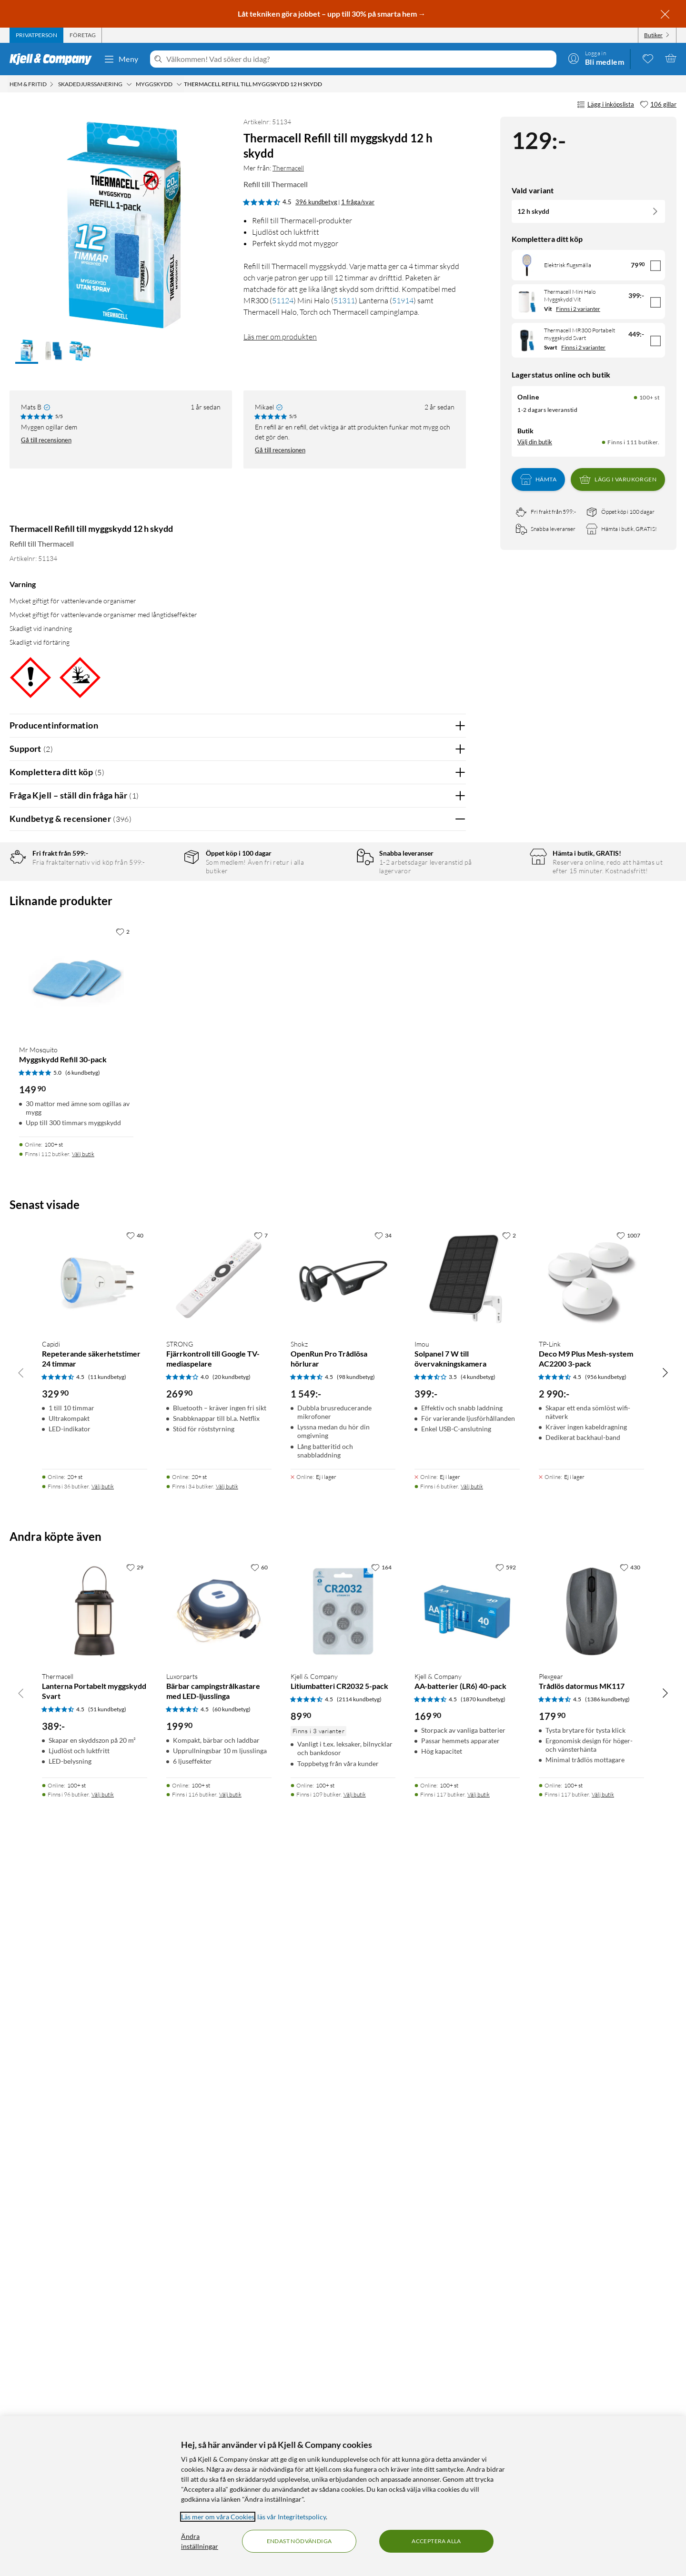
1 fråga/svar (357, 202)
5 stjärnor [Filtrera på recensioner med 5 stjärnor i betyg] (161, 890)
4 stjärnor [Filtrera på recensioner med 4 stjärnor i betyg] (161, 905)
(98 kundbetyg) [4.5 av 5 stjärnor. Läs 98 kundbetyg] (356, 2093)
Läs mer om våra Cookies (217, 2517)
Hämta (538, 479)
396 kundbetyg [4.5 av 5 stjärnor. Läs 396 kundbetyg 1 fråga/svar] (316, 202)
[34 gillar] (383, 1951)
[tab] (36, 35)
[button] (26, 351)
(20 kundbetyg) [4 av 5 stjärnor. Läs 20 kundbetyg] (231, 2093)
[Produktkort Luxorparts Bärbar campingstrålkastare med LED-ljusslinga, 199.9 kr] (218, 2328)
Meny (121, 59)
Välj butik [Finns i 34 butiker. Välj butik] (227, 2203)
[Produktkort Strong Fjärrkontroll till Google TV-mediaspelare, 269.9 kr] (218, 1995)
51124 (282, 300)
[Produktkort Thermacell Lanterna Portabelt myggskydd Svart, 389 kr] (94, 2328)
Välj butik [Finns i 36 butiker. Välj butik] (102, 2203)
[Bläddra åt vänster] (21, 2089)
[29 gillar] (134, 2284)
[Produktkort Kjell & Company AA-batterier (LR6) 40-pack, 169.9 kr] (467, 2328)
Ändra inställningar (199, 2541)
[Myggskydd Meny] (179, 84)
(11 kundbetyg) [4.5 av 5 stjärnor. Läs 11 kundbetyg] (107, 2093)
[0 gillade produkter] (647, 58)
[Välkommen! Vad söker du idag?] (359, 59)
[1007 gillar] (628, 1951)
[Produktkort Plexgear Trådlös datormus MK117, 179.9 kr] (591, 2328)
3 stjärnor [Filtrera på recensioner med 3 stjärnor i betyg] (161, 920)
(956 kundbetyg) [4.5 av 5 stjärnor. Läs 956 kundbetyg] (605, 2093)
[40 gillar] (134, 1951)
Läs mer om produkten (280, 336)
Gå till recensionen (46, 440)
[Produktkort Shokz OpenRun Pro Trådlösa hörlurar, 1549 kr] (343, 1995)
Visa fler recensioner (237, 1485)
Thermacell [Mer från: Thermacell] (288, 168)
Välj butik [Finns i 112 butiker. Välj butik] (83, 1870)
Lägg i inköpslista (605, 105)
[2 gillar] (123, 1648)
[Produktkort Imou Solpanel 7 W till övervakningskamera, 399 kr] (467, 1995)
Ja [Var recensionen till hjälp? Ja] (432, 1087)
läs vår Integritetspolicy (291, 2517)
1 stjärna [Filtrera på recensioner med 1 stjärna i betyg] (160, 949)
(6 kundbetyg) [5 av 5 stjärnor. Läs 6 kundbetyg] (82, 1789)
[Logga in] (596, 58)
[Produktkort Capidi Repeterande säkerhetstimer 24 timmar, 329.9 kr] (94, 1995)
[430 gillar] (630, 2284)
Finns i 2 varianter (578, 308)
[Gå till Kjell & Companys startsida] (54, 59)
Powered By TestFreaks (425, 1458)
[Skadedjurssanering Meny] (129, 84)
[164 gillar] (381, 2284)
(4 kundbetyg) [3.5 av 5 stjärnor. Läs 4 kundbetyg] (478, 2093)
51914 (403, 300)
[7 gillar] (261, 1951)
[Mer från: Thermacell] (40, 505)
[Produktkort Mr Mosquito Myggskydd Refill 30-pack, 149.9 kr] (76, 1696)
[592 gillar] (505, 2284)
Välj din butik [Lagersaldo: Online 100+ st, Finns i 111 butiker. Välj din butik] (534, 442)
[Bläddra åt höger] (665, 2089)
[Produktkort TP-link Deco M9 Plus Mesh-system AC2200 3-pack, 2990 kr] (591, 1995)
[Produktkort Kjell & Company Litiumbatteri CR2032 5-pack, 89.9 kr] (343, 2328)
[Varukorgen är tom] (670, 58)
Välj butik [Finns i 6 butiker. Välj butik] (472, 2203)
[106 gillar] (658, 104)
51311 (344, 300)
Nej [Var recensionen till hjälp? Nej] (451, 1087)
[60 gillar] (259, 2284)
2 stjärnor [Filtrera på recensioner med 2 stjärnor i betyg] (161, 934)
